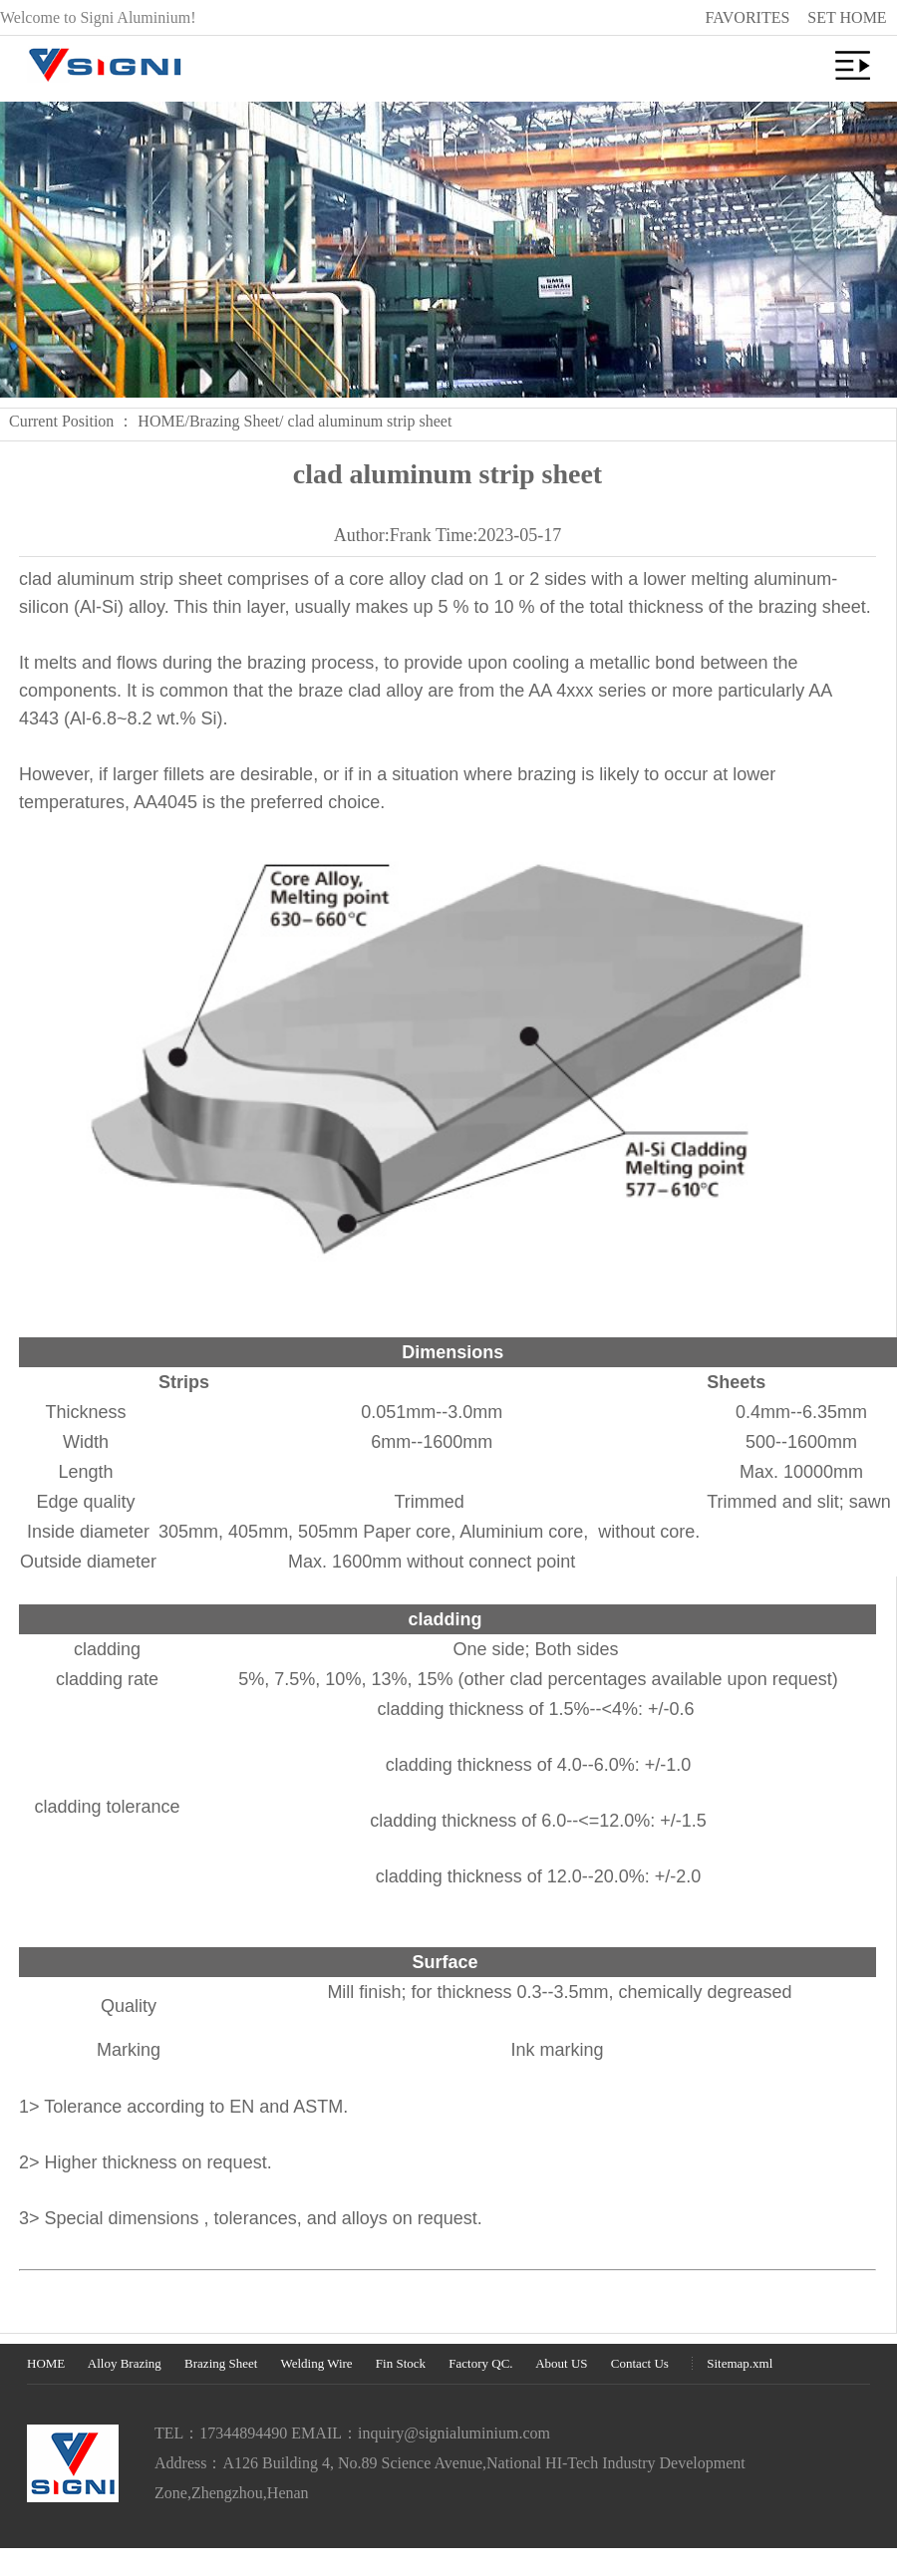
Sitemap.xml (739, 2363)
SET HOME (846, 17)
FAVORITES (748, 17)
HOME (161, 421)
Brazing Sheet (234, 421)
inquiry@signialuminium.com (454, 2433)
